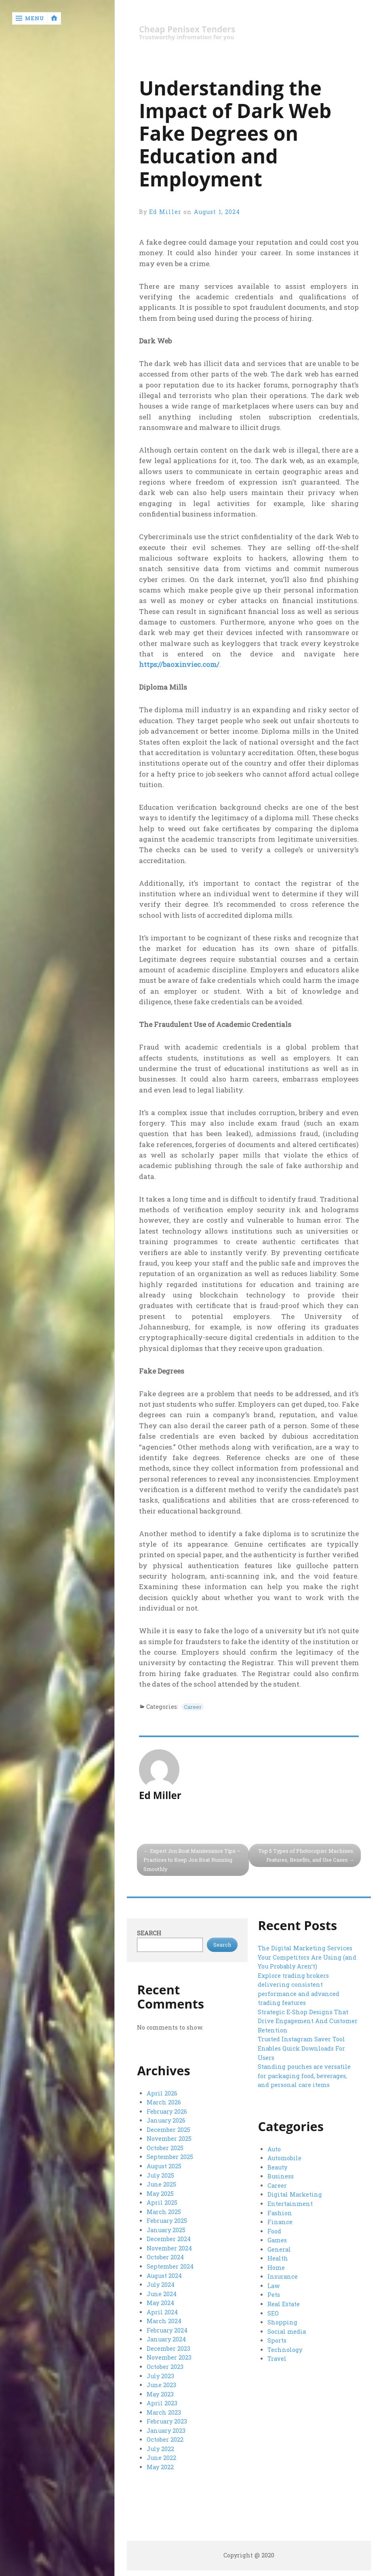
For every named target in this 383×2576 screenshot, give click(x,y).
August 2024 (164, 2275)
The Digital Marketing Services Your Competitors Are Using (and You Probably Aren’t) (307, 1958)
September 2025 (170, 2157)
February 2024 (167, 2329)
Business (280, 2176)
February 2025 (167, 2220)
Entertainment (290, 2204)
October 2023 (165, 2365)
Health (277, 2258)
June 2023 (161, 2384)
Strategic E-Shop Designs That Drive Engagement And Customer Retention (307, 2021)
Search (149, 1933)
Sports (276, 2339)
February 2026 (167, 2112)
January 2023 (166, 2428)
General (279, 2249)
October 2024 (165, 2257)
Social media (286, 2331)
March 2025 (164, 2211)
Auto (274, 2149)
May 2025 (160, 2193)
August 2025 (164, 2166)
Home (276, 2267)
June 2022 (161, 2456)
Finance (279, 2222)
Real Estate (283, 2303)
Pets (273, 2294)
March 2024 (164, 2320)
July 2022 (160, 2447)
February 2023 (167, 2420)
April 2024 (162, 2311)
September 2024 (170, 2265)
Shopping (282, 2322)
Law (273, 2285)
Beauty (277, 2168)
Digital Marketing (294, 2195)
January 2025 (166, 2229)
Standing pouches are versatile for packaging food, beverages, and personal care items (304, 2075)
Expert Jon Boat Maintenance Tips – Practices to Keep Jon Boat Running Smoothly (192, 1860)
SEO (273, 2312)
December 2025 (168, 2130)
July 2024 (161, 2284)
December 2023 (168, 2347)
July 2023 (160, 2374)
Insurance (282, 2276)
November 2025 (169, 2139)
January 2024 (166, 2338)
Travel (276, 2358)
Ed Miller (165, 212)
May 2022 (160, 2465)
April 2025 (162, 2202)
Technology (284, 2349)
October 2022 (165, 2438)
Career (193, 1707)
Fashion (279, 2213)
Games (277, 2240)
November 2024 (169, 2248)
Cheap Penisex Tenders (188, 29)
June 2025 (161, 2184)
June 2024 (162, 2293)
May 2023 (160, 2392)
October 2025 (165, 2148)
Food (274, 2231)
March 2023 (164, 2411)
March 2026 (164, 2102)
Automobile (284, 2159)
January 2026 (166, 2121)
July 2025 (160, 2175)
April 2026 (162, 2094)
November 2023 (169, 2356)
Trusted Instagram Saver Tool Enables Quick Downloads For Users (301, 2048)
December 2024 (168, 2238)
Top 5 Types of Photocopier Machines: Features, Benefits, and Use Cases (305, 1855)
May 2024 (160, 2302)
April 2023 (162, 2401)
